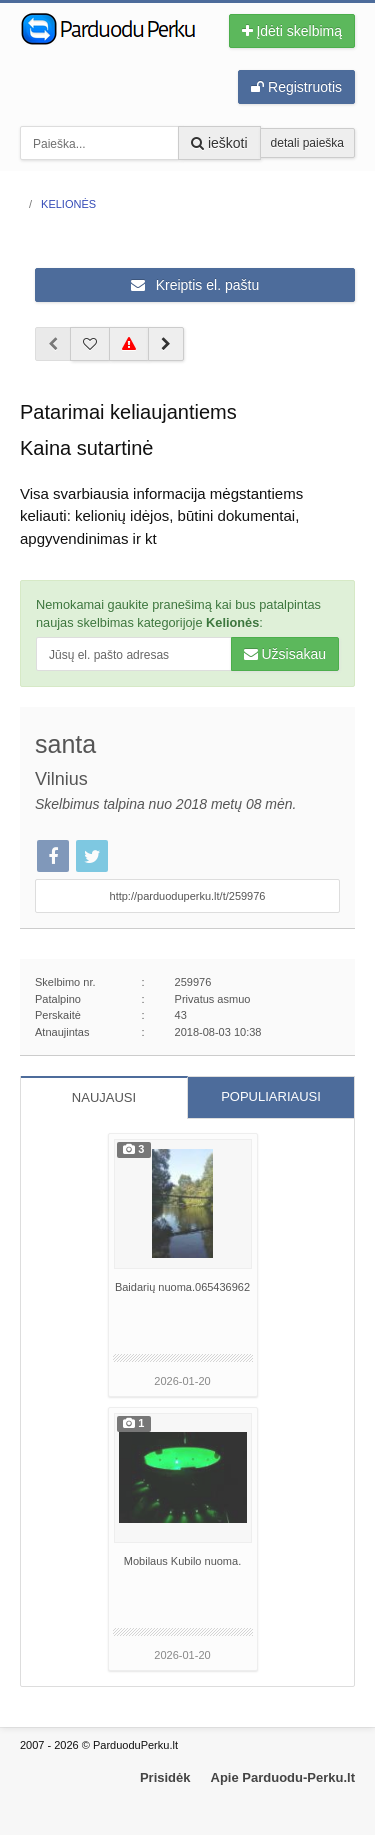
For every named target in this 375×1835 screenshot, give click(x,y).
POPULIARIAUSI (271, 1096)
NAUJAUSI (104, 1097)
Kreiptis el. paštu (195, 285)
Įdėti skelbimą (292, 31)
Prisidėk (165, 1777)
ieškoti (219, 143)
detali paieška (307, 143)
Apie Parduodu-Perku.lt (283, 1777)
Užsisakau (285, 654)
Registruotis (296, 87)
